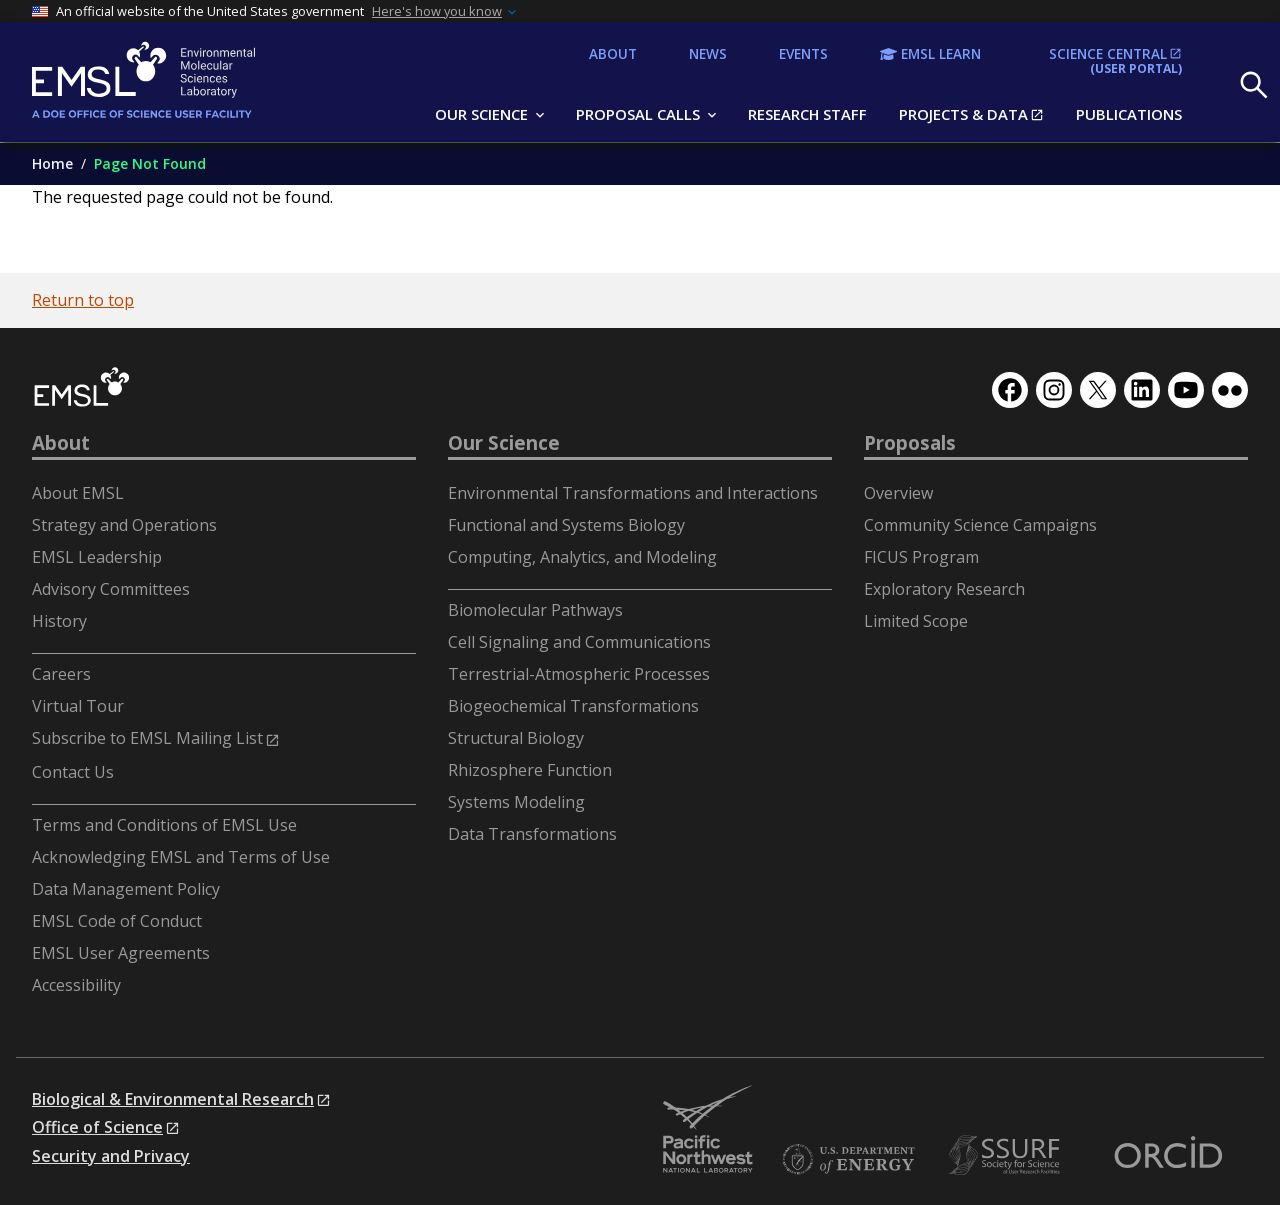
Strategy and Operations (124, 525)
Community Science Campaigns (980, 525)
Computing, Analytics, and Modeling (582, 557)
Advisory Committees (111, 589)
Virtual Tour (78, 706)
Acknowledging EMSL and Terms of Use (181, 857)
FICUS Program (921, 557)
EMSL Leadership (97, 557)
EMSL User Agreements (121, 953)
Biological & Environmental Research (173, 1099)
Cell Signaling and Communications (579, 642)
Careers (61, 674)
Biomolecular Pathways (535, 610)
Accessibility (76, 985)
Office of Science (97, 1127)
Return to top (83, 300)
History (59, 621)
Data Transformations (532, 834)
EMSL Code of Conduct (117, 921)
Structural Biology (516, 738)
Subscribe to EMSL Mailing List (147, 738)
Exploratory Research (944, 589)
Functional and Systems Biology (566, 525)
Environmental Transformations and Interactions (633, 493)
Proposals (910, 443)
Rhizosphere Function (530, 770)
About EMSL (78, 493)
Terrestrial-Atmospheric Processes (579, 674)
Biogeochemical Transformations (573, 706)
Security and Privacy (111, 1156)
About (61, 443)
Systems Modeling (516, 802)
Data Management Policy (126, 889)
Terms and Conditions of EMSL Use (164, 825)
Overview (898, 493)
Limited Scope (916, 621)
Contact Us (73, 772)
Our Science (504, 443)
